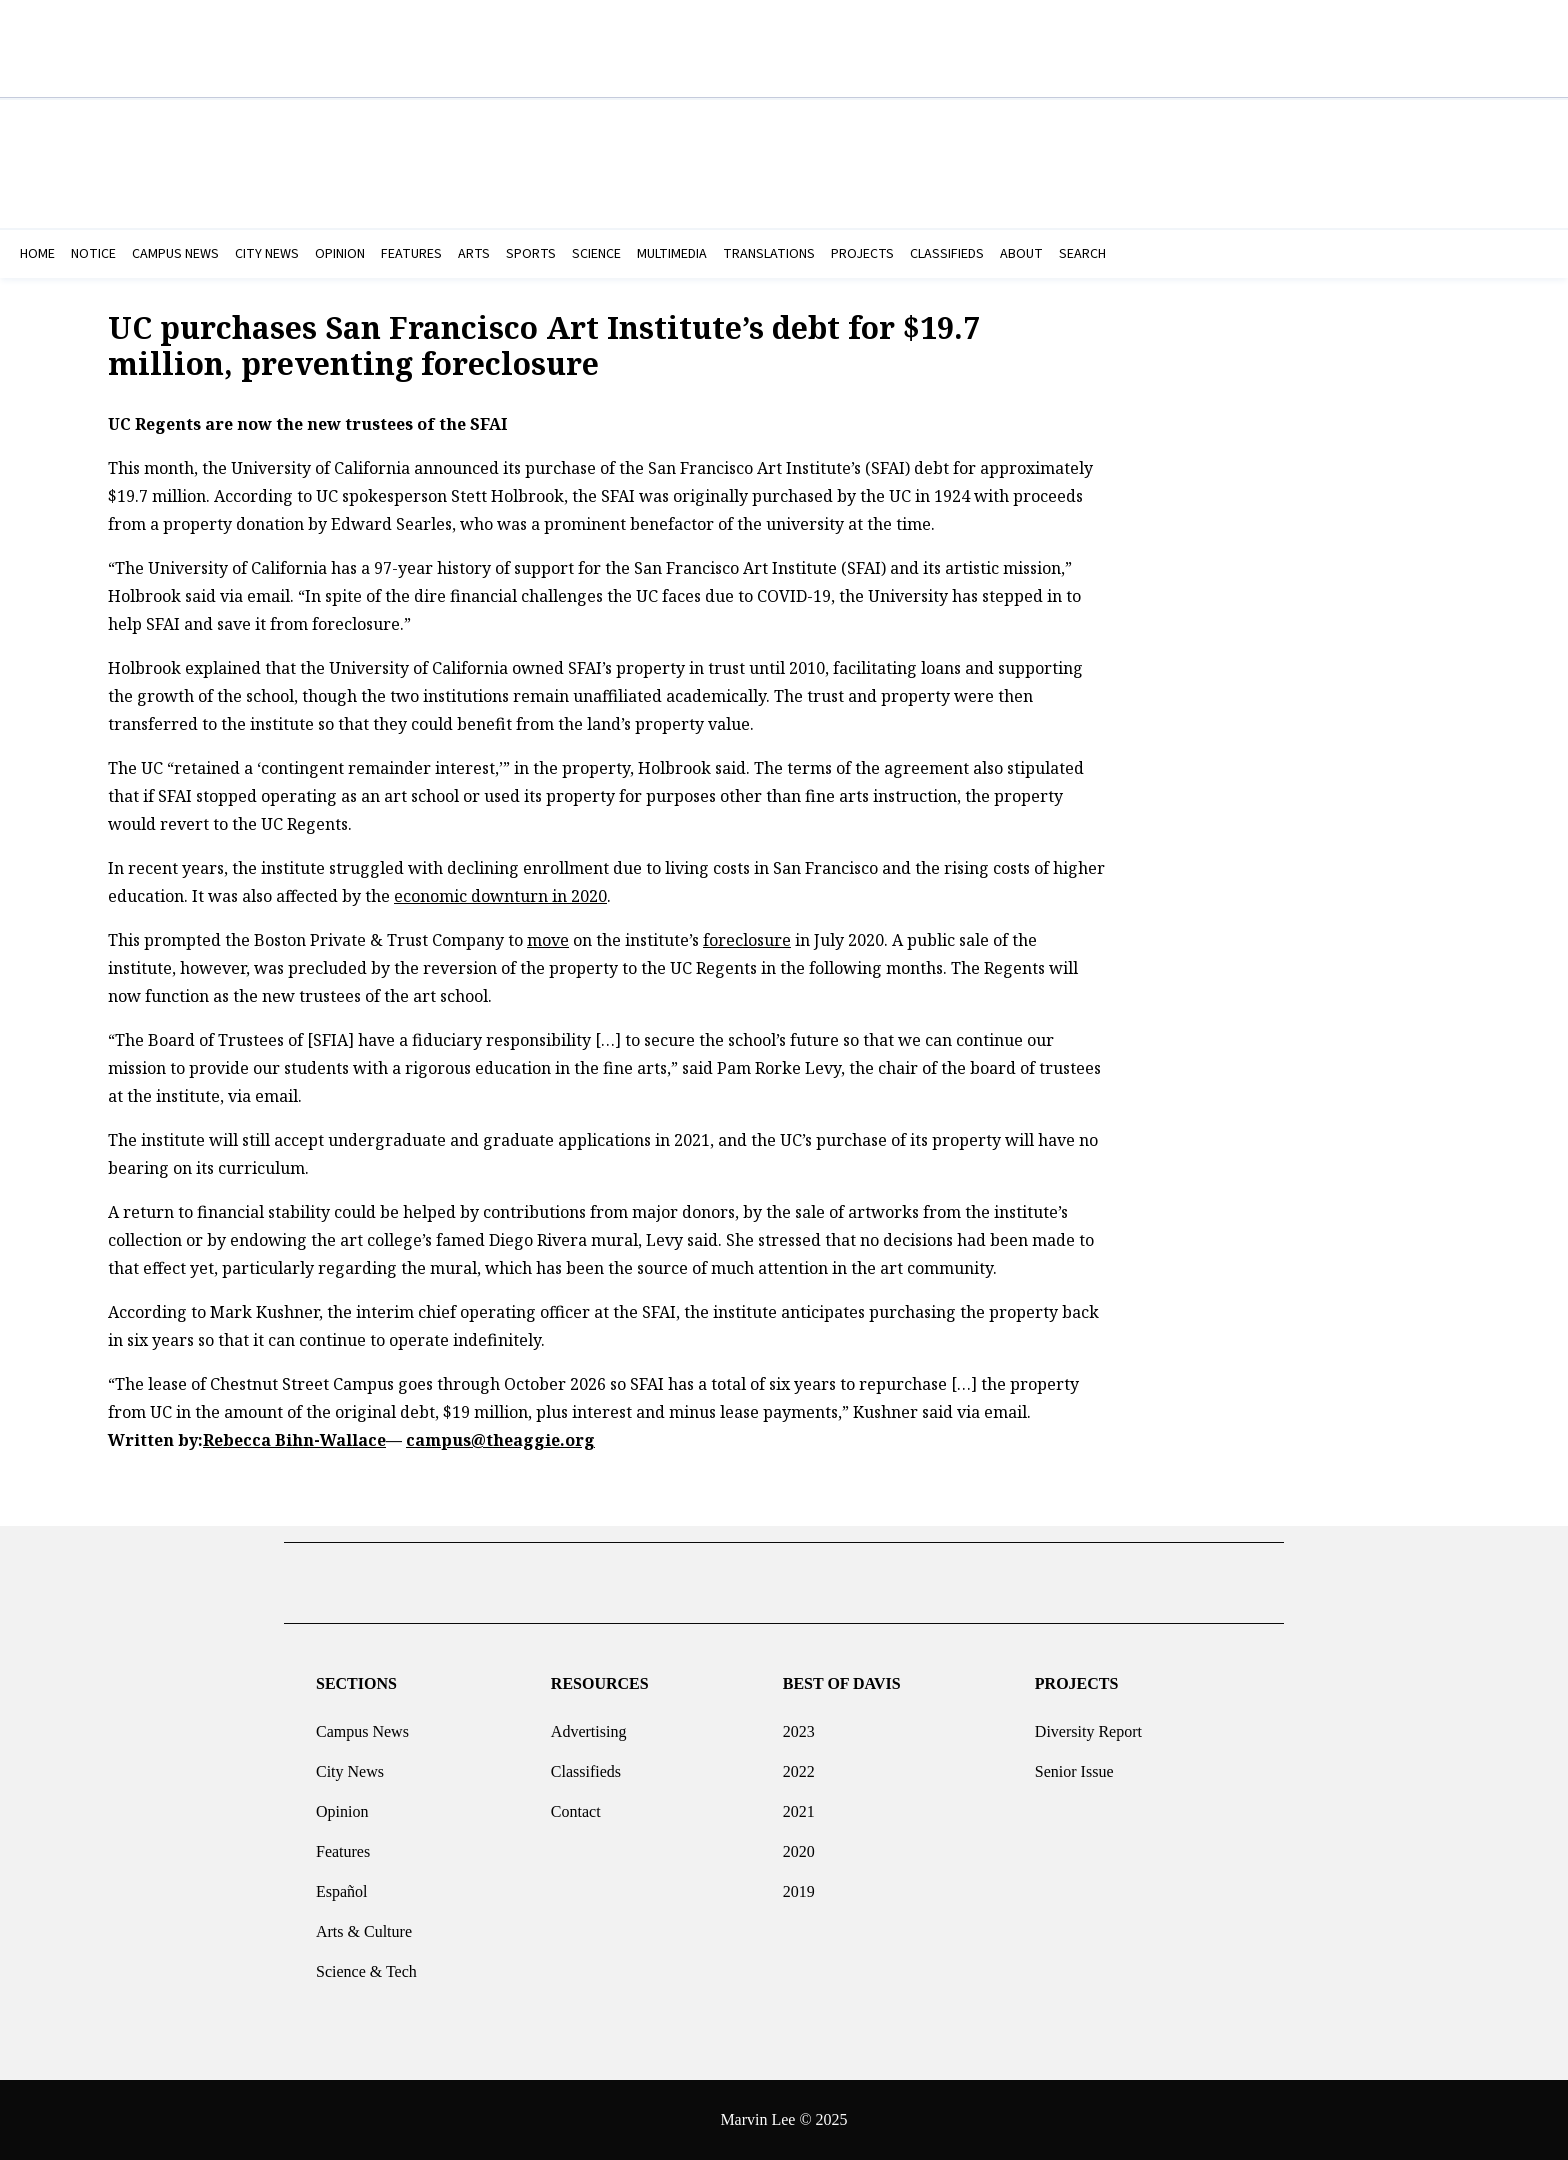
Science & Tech (366, 1963)
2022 (799, 1763)
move (548, 940)
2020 (799, 1843)
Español (342, 1883)
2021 (799, 1803)
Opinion (342, 1803)
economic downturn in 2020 (500, 896)
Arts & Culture (364, 1923)
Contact (576, 1803)
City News (350, 1763)
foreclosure (747, 940)
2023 (799, 1723)
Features (343, 1843)
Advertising (589, 1723)
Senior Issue (1074, 1763)
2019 (799, 1883)
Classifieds (586, 1763)
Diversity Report (1088, 1723)
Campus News (362, 1723)
